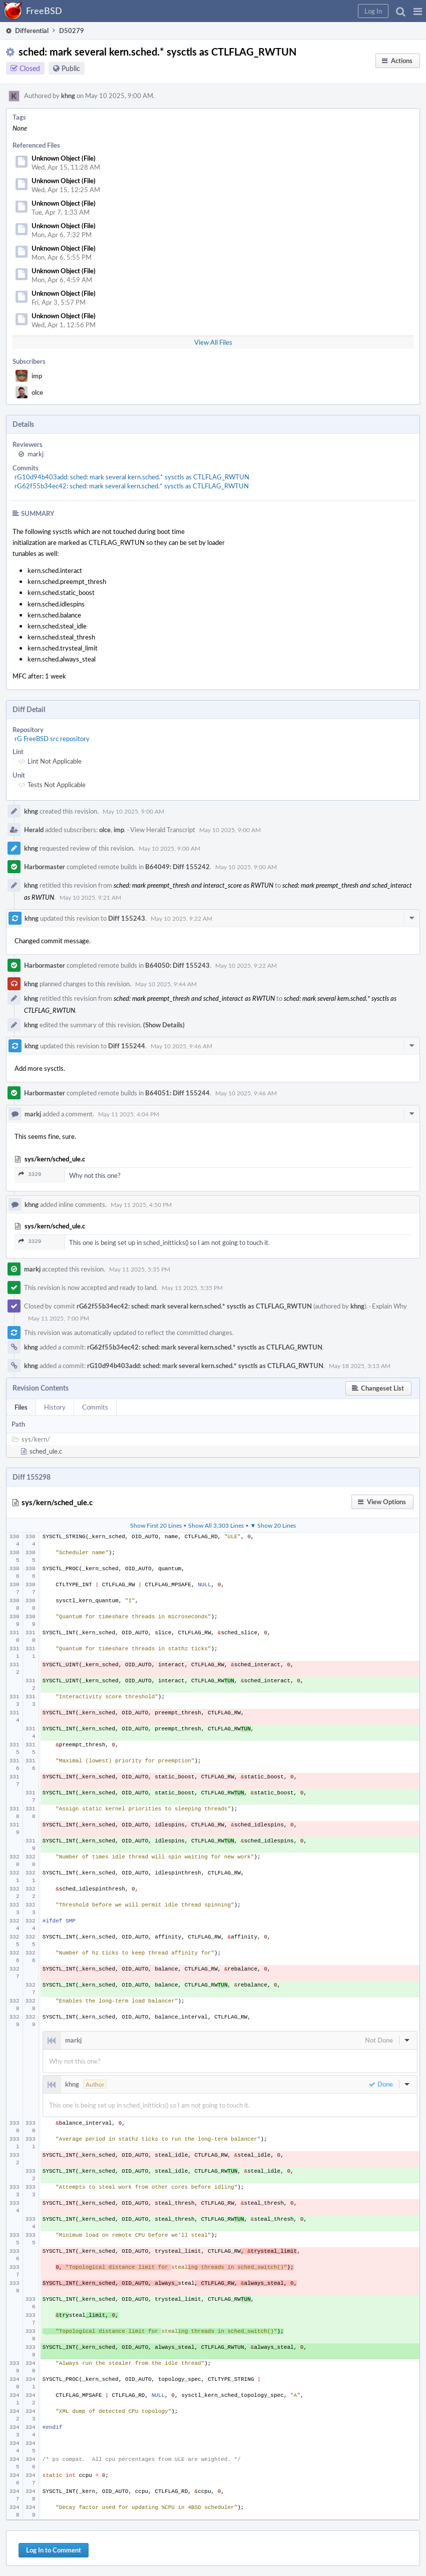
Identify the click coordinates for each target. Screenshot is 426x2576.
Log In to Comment (53, 2549)
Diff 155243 (126, 918)
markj (36, 453)
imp (37, 375)
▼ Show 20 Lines (273, 1525)
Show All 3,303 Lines (216, 1525)
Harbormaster (44, 866)
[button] (417, 11)
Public (71, 68)
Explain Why (389, 1306)
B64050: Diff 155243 (177, 965)
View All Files (213, 342)
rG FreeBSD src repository (52, 738)
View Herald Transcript (162, 829)
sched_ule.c (46, 1451)
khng (68, 95)
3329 (30, 1174)
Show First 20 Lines (156, 1525)
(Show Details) (164, 1024)
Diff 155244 (126, 1045)
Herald (34, 829)
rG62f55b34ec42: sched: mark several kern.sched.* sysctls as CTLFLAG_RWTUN (132, 485)
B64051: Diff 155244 (177, 1092)
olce (37, 392)
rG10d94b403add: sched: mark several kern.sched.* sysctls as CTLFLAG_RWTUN (132, 476)
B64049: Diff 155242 (177, 866)
